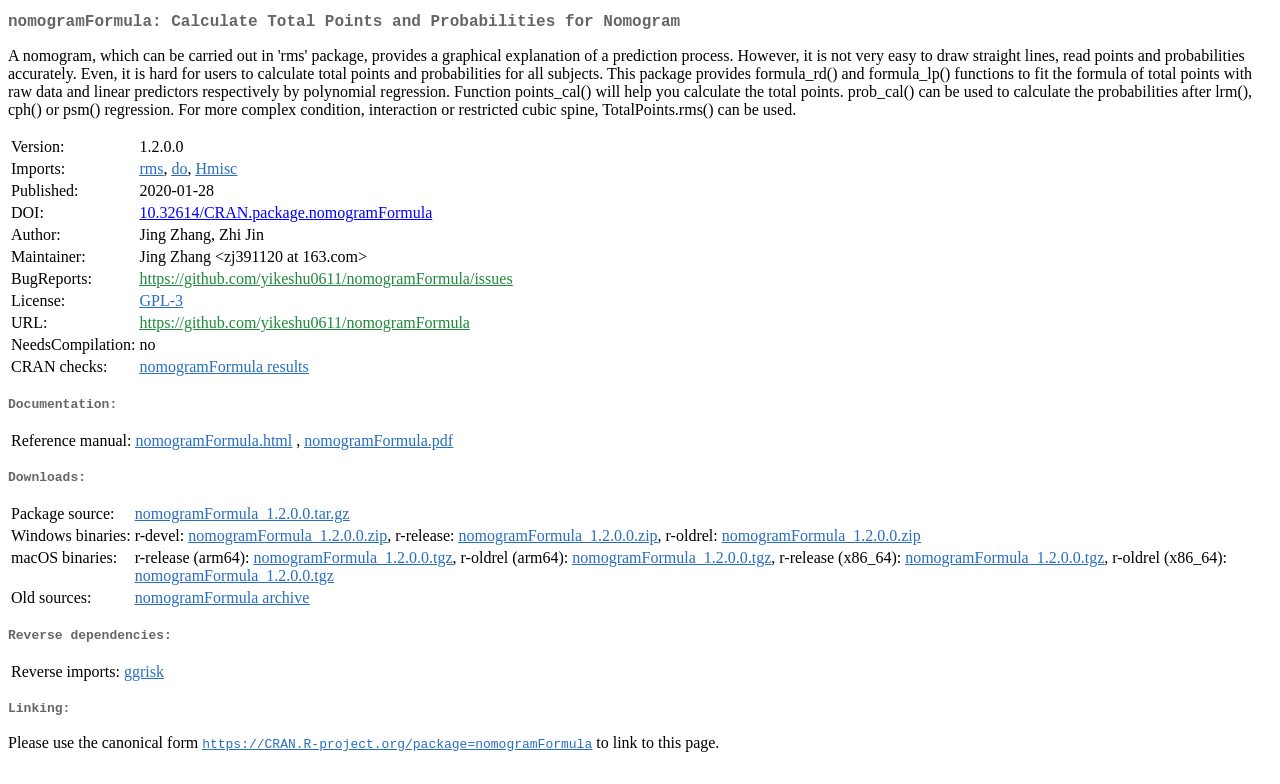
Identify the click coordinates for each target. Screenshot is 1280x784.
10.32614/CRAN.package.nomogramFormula (285, 216)
